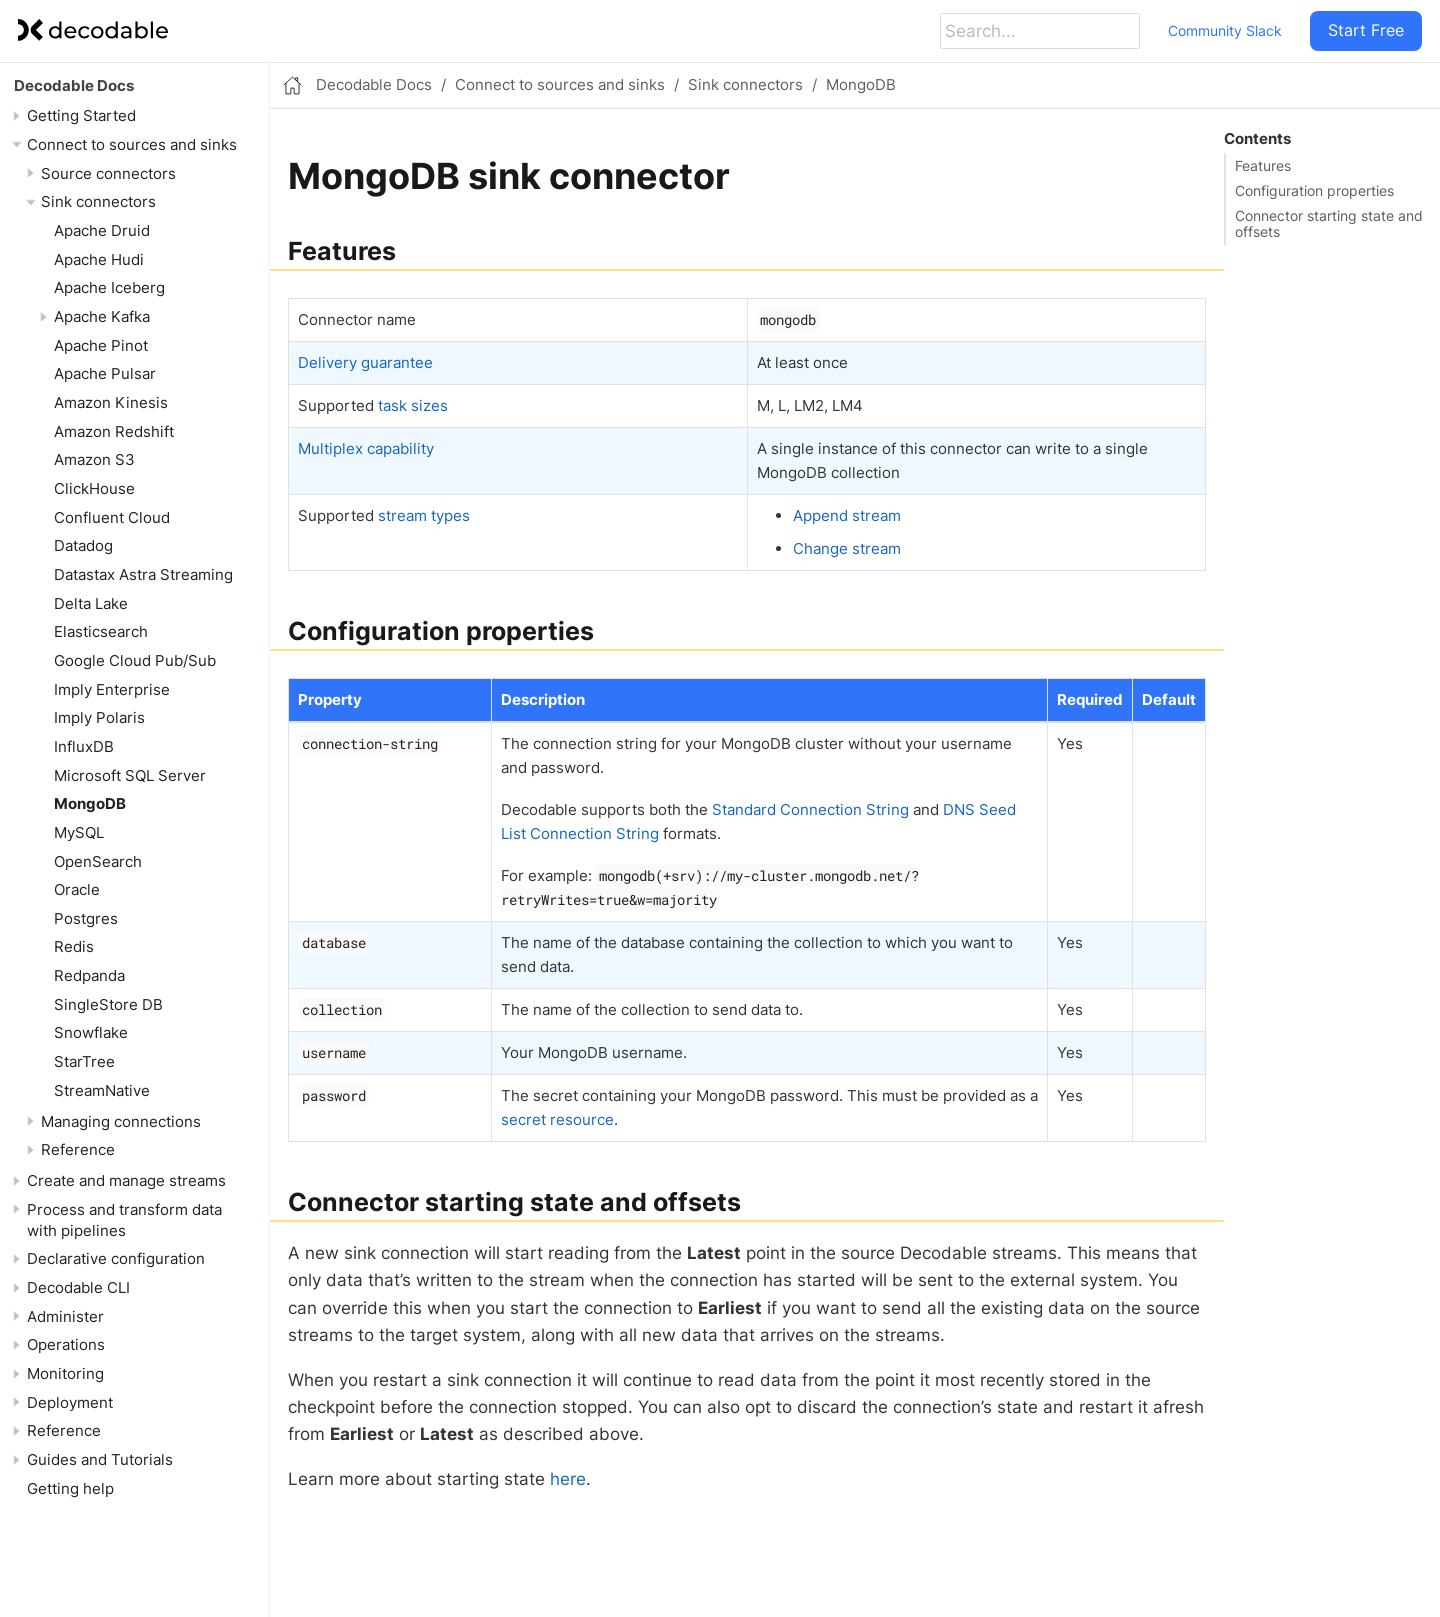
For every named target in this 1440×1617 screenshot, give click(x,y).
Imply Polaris (99, 717)
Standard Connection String (810, 809)
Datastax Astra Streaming (143, 574)
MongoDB (90, 803)
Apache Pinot (101, 345)
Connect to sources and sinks (132, 144)
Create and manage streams (126, 1180)
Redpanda (89, 975)
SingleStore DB (108, 1004)
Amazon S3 (94, 459)
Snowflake (91, 1032)
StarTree (84, 1061)
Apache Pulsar (105, 373)
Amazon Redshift (114, 431)
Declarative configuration (116, 1258)
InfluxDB (84, 746)
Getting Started (81, 115)
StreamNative (102, 1090)
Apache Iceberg (109, 287)
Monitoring (65, 1373)
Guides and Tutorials (100, 1459)
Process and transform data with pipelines (124, 1220)
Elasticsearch (101, 631)
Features (1263, 166)
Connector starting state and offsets (1329, 224)
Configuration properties (1314, 191)
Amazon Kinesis (111, 402)
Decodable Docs (74, 85)
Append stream (847, 515)
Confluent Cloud (112, 517)
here (568, 1479)
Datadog (83, 545)
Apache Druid (102, 230)
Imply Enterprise (112, 689)
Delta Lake (91, 603)
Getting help (70, 1488)
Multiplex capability (366, 448)
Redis (74, 946)
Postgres (86, 918)
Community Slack (1225, 30)
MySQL (79, 832)
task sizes (413, 405)
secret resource (557, 1119)
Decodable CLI (78, 1287)
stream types (424, 515)
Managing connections (121, 1121)
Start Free (1366, 30)
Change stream (847, 548)
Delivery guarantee (365, 362)
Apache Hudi (99, 259)
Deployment (70, 1402)
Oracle (77, 889)
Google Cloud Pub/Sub (135, 660)
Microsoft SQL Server (130, 775)
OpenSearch (98, 861)
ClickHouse (94, 488)
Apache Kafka (102, 316)
